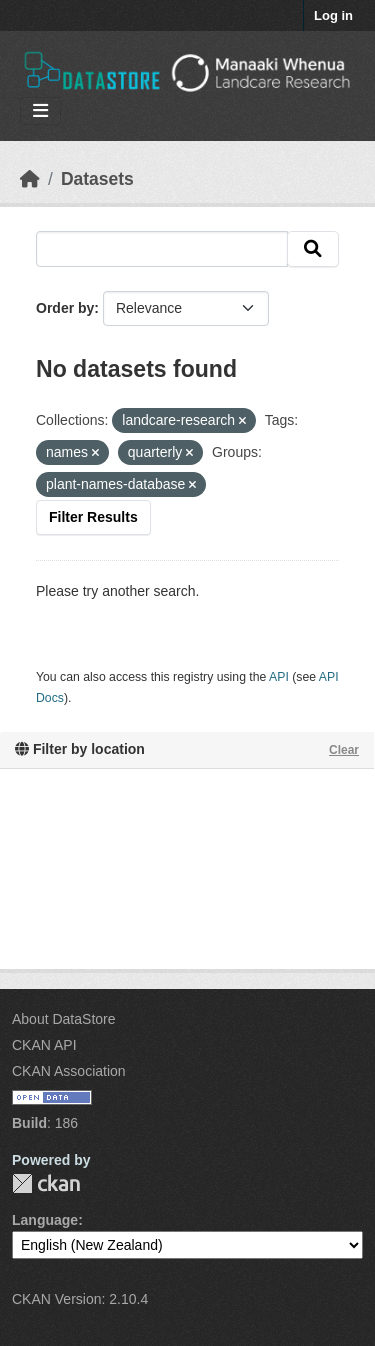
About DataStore (64, 1019)
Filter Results (93, 517)
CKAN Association (69, 1071)
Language (45, 1220)
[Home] (30, 179)
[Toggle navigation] (40, 111)
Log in (333, 15)
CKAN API (44, 1045)
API (279, 677)
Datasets (97, 179)
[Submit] (313, 249)
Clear (344, 750)
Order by (65, 308)
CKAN (46, 1183)
